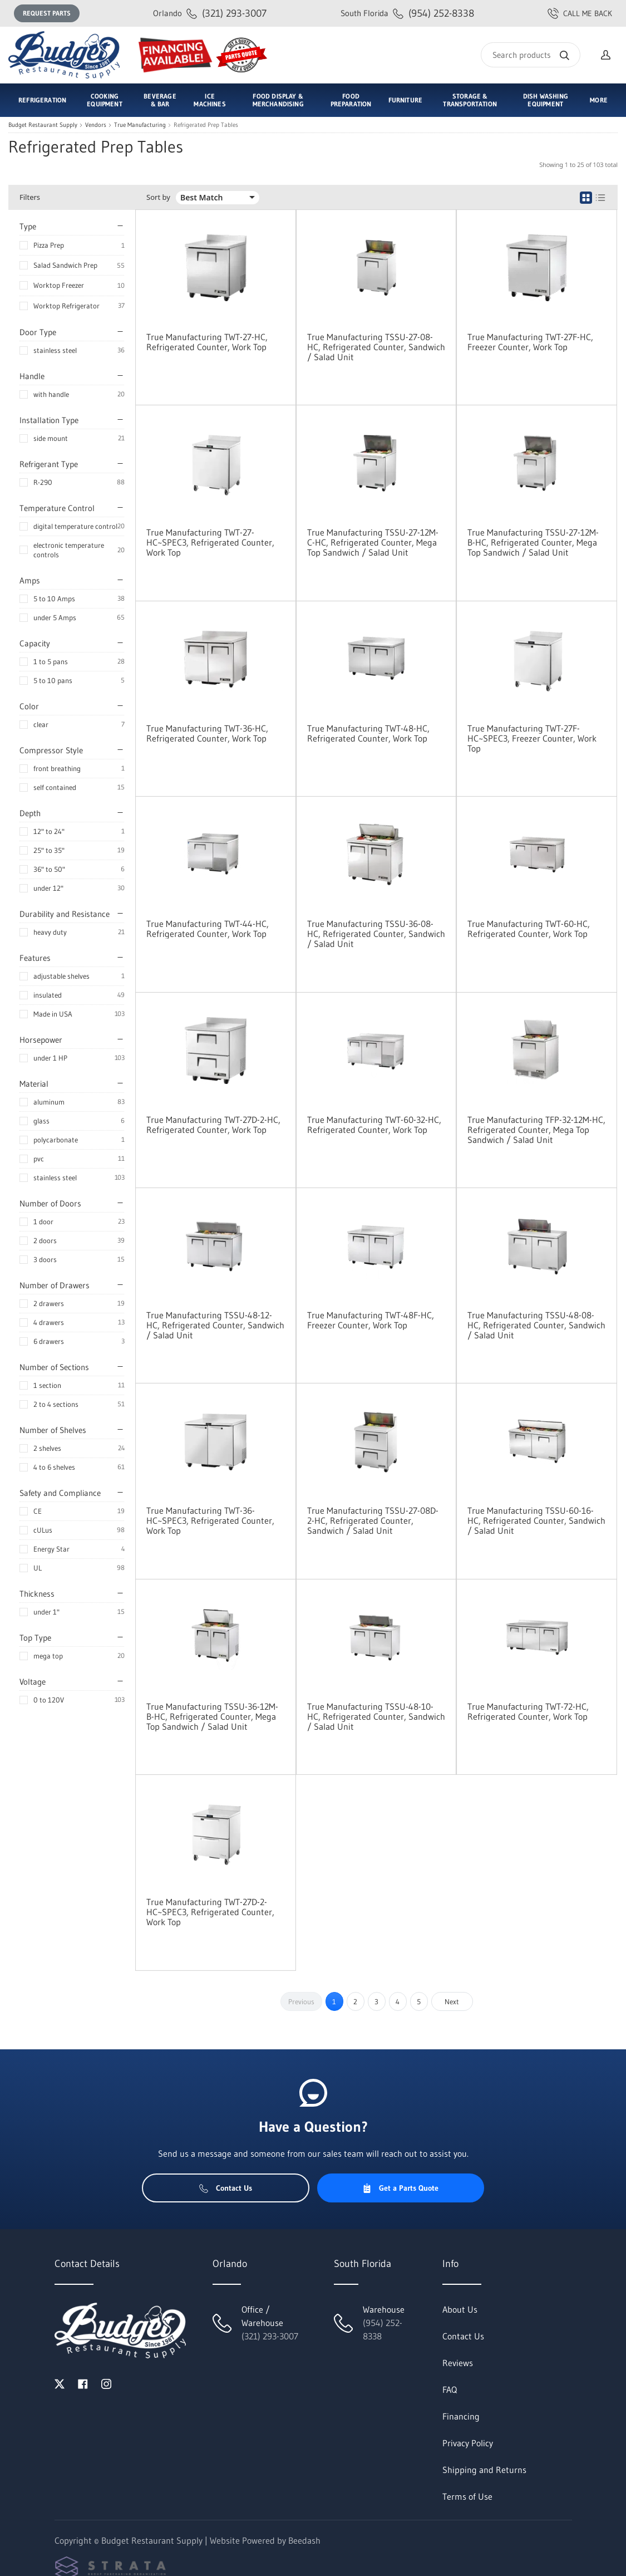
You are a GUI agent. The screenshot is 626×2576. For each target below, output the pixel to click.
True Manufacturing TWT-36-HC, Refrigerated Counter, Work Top (207, 733)
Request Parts (47, 13)
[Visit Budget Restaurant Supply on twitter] (60, 2382)
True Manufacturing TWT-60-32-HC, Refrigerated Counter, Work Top (374, 1125)
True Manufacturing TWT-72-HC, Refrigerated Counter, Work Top (528, 1711)
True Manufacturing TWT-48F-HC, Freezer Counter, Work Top (370, 1320)
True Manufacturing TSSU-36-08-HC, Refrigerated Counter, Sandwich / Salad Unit (376, 934)
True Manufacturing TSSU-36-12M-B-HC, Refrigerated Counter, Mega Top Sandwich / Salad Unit (212, 1716)
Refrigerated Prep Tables (206, 125)
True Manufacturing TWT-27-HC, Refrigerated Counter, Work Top (207, 342)
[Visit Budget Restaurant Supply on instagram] (106, 2382)
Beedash (304, 2540)
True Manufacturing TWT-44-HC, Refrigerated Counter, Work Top (207, 929)
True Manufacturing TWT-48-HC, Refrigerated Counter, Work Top (368, 733)
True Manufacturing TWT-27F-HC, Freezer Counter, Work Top (530, 342)
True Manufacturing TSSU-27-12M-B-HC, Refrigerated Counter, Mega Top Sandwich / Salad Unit (533, 542)
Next (452, 2001)
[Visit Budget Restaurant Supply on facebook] (83, 2382)
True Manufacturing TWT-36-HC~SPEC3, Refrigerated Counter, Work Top (210, 1520)
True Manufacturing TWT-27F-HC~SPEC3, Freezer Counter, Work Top (532, 738)
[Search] (530, 54)
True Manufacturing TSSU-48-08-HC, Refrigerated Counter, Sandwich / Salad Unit (536, 1325)
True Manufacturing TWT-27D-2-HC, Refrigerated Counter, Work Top (213, 1125)
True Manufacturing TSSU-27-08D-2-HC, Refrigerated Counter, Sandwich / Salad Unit (372, 1520)
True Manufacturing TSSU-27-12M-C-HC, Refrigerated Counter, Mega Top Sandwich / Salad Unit (372, 542)
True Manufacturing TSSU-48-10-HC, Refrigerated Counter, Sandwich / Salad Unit (376, 1716)
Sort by (158, 197)
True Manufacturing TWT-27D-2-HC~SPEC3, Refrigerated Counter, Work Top (210, 1912)
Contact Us (225, 2188)
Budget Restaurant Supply (42, 125)
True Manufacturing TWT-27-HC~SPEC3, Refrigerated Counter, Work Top (210, 542)
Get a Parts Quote (400, 2188)
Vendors (95, 125)
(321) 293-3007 (210, 13)
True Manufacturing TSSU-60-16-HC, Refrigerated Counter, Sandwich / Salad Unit (536, 1520)
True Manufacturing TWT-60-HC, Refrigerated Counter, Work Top (528, 929)
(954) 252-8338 (407, 13)
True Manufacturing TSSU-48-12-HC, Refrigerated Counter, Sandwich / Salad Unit (215, 1325)
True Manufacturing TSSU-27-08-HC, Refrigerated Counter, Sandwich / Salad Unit (376, 347)
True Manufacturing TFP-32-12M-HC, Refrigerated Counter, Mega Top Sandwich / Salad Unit (536, 1130)
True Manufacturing (140, 125)
